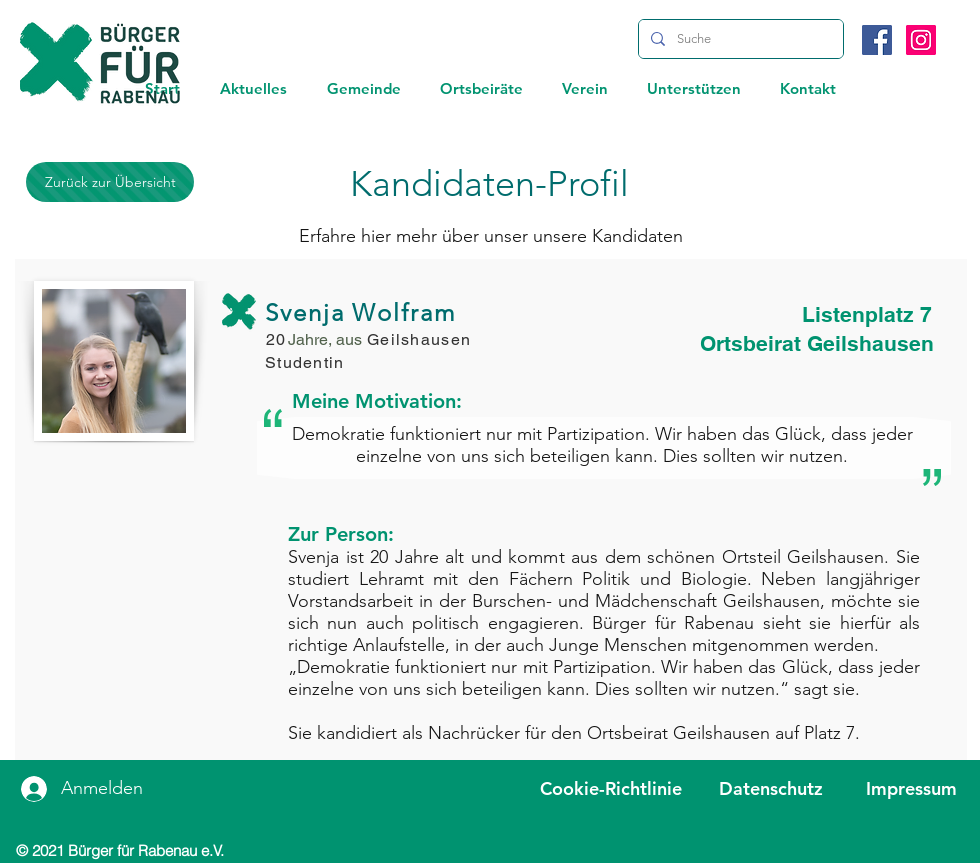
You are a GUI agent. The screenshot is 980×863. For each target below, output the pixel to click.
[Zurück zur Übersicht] (110, 182)
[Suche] (739, 39)
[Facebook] (877, 40)
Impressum (911, 788)
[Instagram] (921, 40)
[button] (253, 88)
